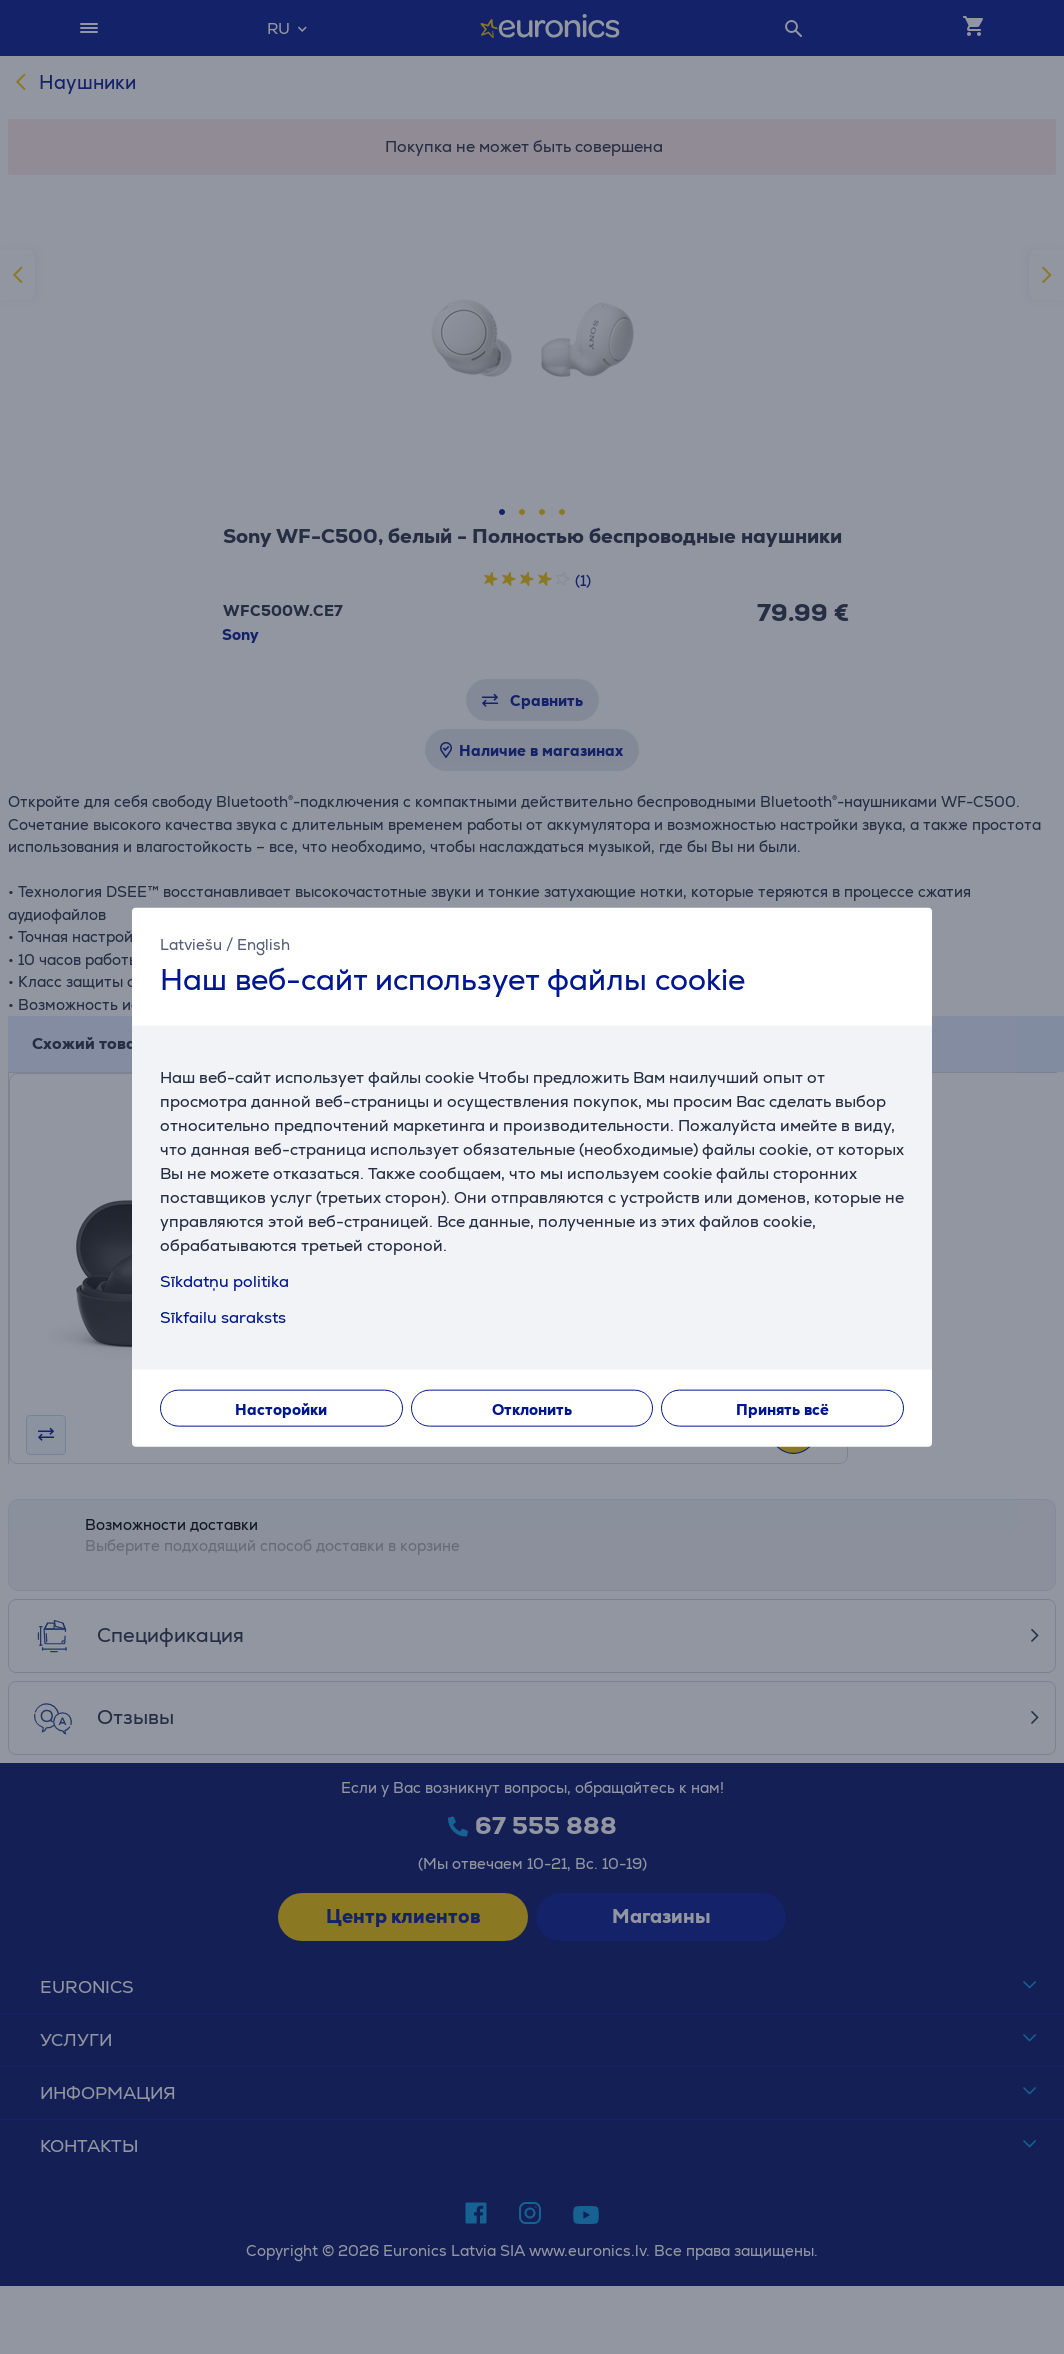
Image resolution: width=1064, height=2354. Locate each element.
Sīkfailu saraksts (223, 1316)
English (263, 944)
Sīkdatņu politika (224, 1280)
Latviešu (191, 944)
